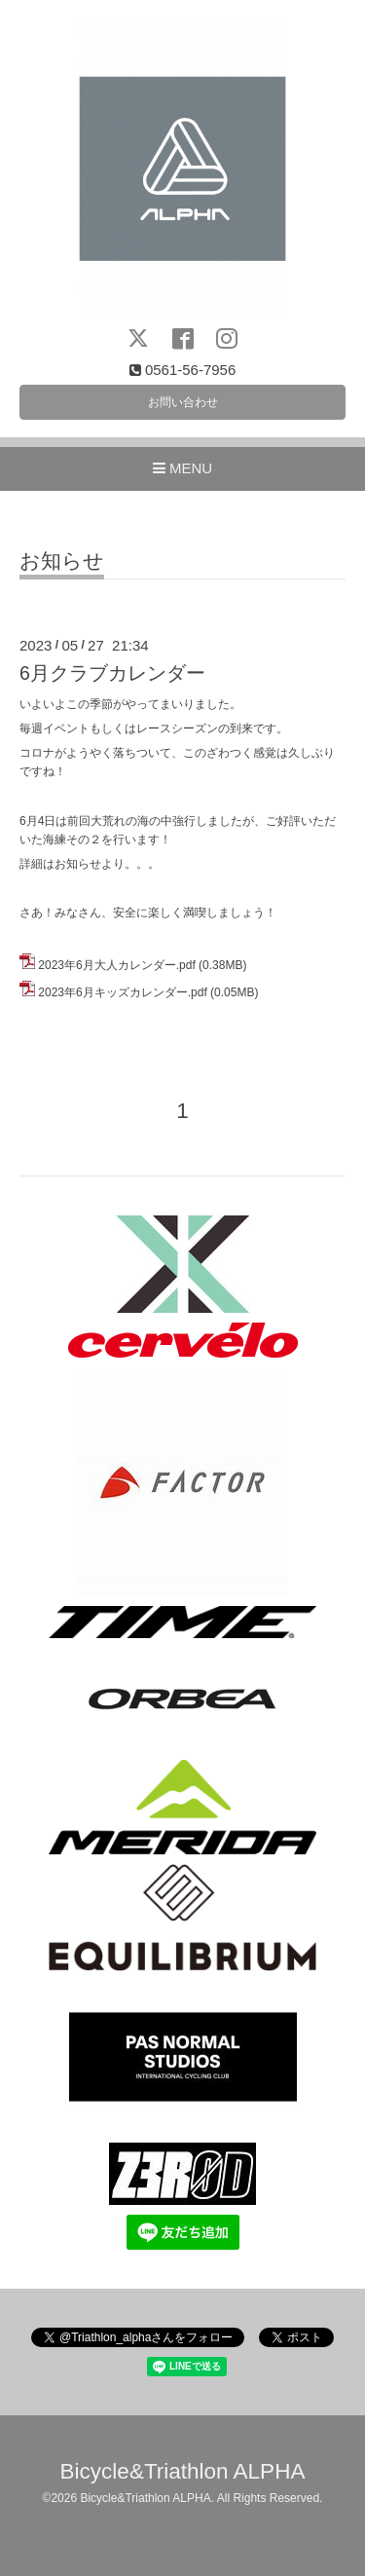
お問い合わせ (183, 402)
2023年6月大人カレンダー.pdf (116, 965)
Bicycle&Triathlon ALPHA (183, 2471)
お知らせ (61, 561)
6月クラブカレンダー (112, 673)
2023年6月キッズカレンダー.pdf (122, 992)
